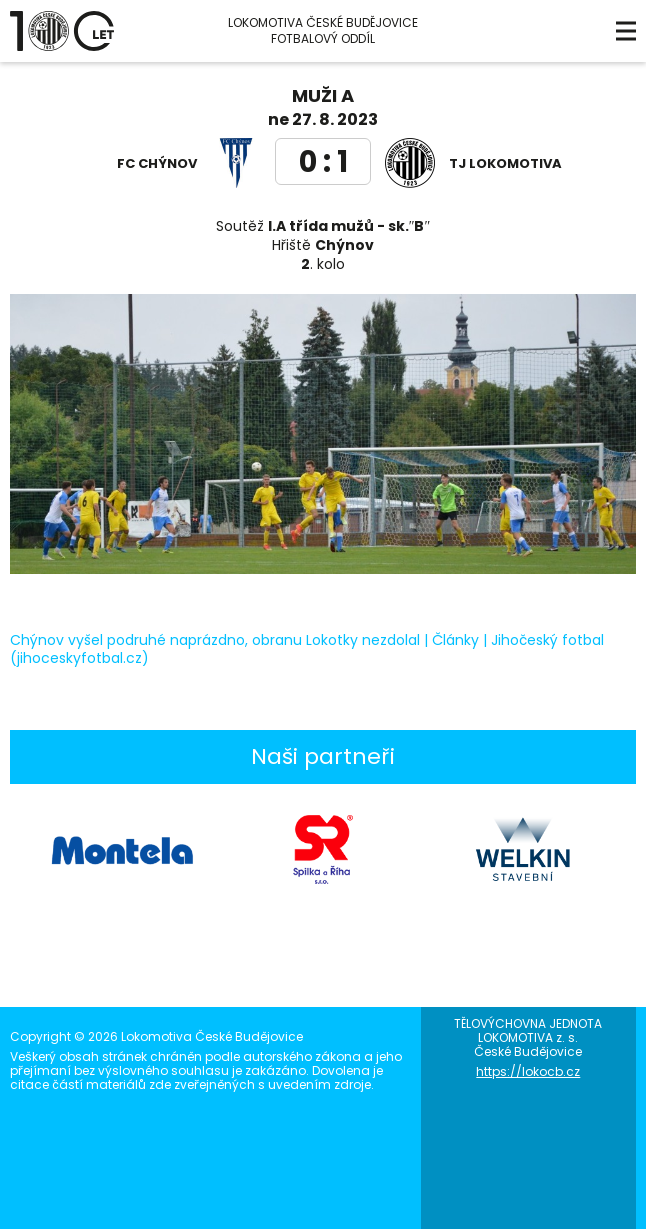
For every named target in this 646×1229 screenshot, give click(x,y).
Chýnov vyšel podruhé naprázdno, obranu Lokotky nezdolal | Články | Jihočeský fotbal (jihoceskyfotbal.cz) (307, 649)
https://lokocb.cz (528, 1071)
